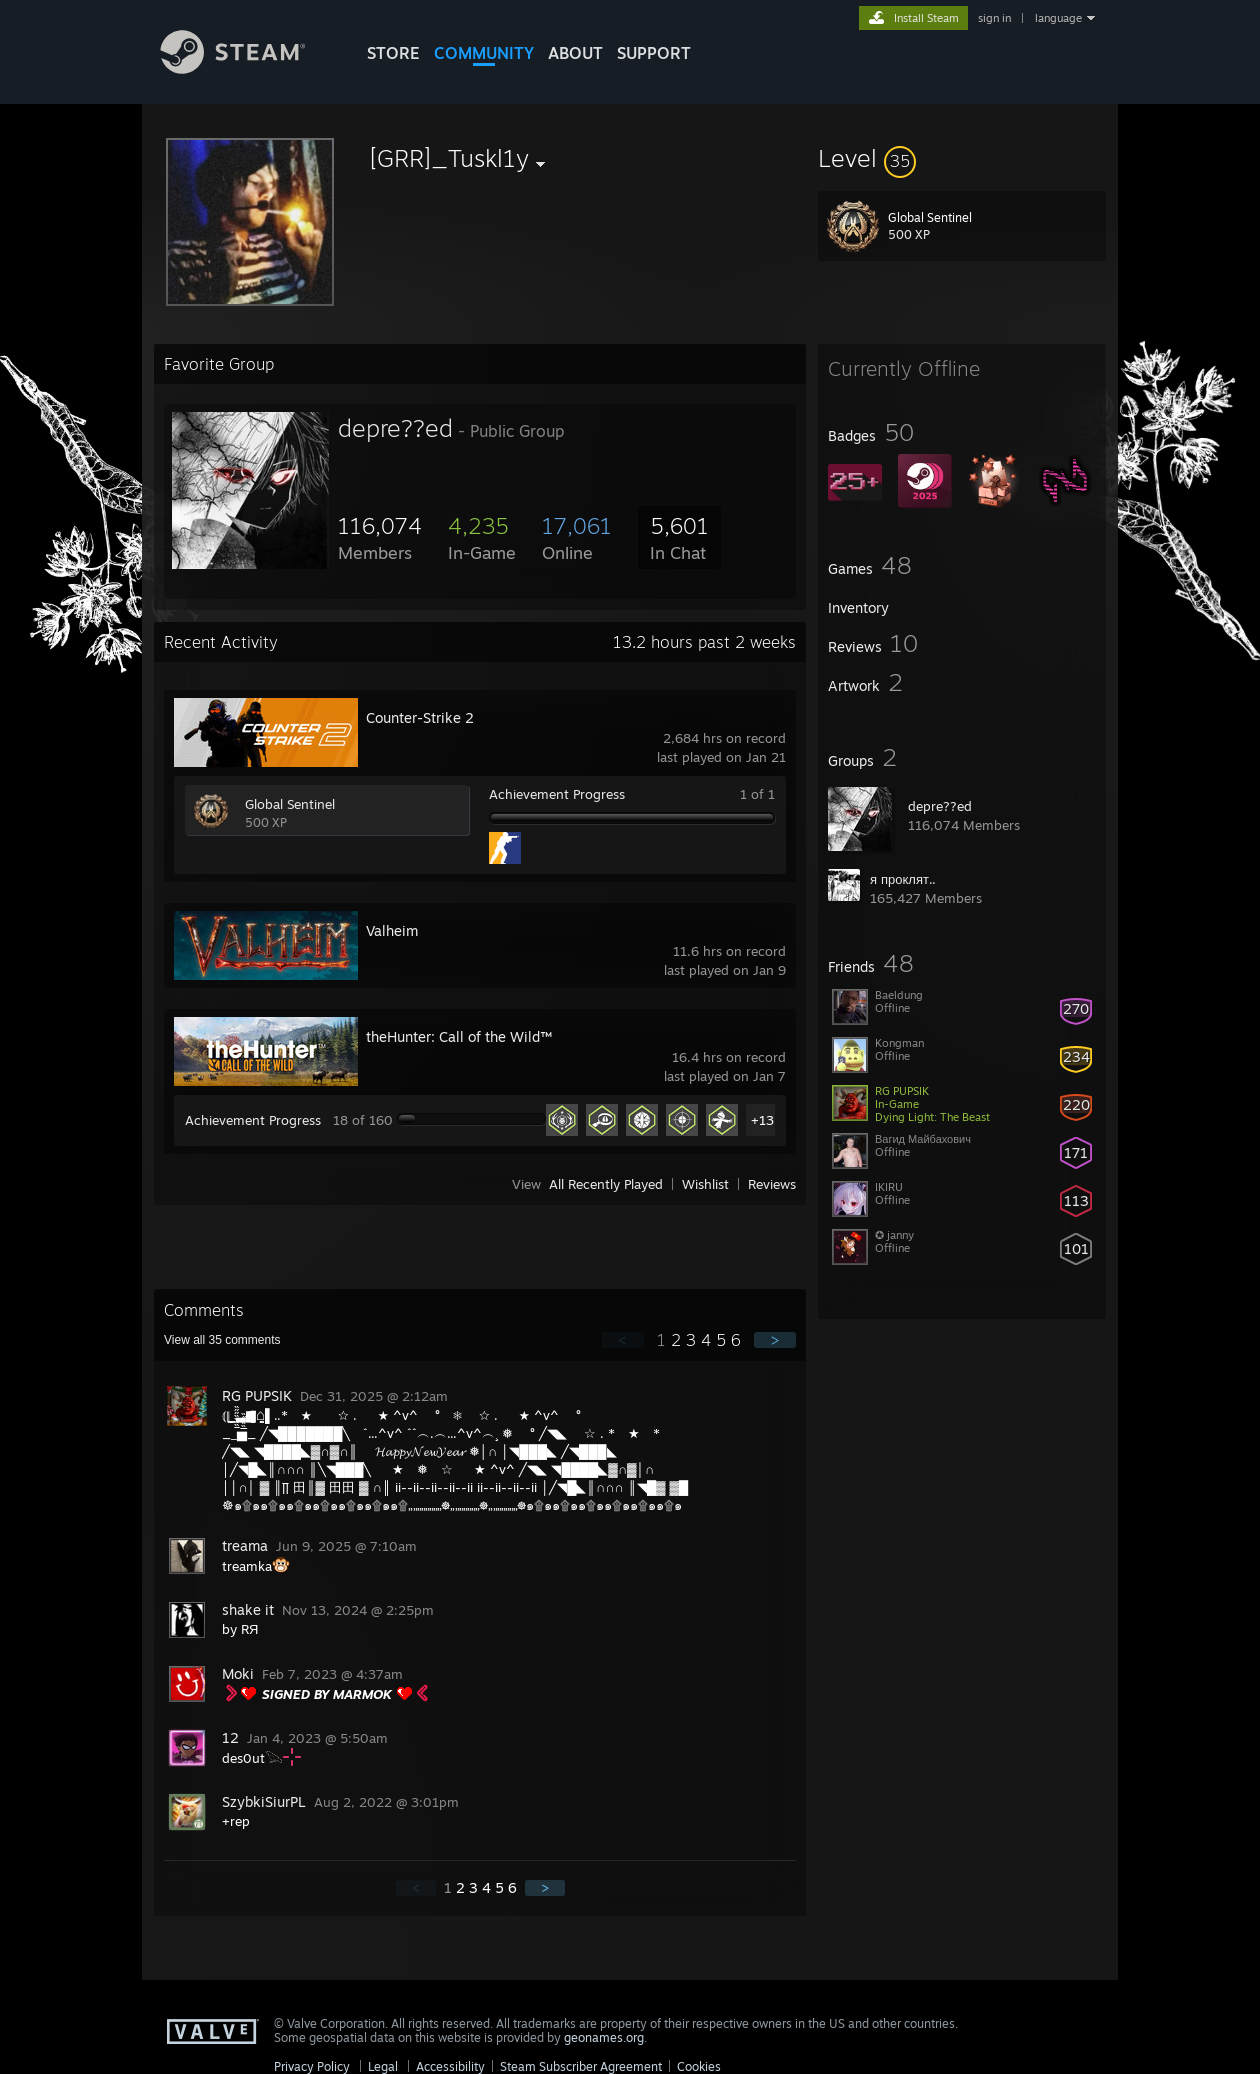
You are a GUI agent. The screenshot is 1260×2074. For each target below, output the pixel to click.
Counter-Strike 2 (420, 717)
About (575, 53)
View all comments (222, 1340)
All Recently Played (606, 1184)
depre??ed (940, 806)
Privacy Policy (312, 2066)
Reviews (772, 1184)
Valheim (392, 930)
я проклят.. (903, 879)
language (1058, 18)
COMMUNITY (484, 53)
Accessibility (450, 2066)
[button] (962, 158)
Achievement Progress (557, 794)
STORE (393, 53)
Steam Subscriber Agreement (581, 2066)
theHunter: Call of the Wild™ (459, 1036)
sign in (994, 18)
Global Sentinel (290, 804)
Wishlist (705, 1184)
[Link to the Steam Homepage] (248, 68)
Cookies (699, 2066)
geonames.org (604, 2037)
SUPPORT (654, 53)
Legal (383, 2066)
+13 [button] (762, 1120)
